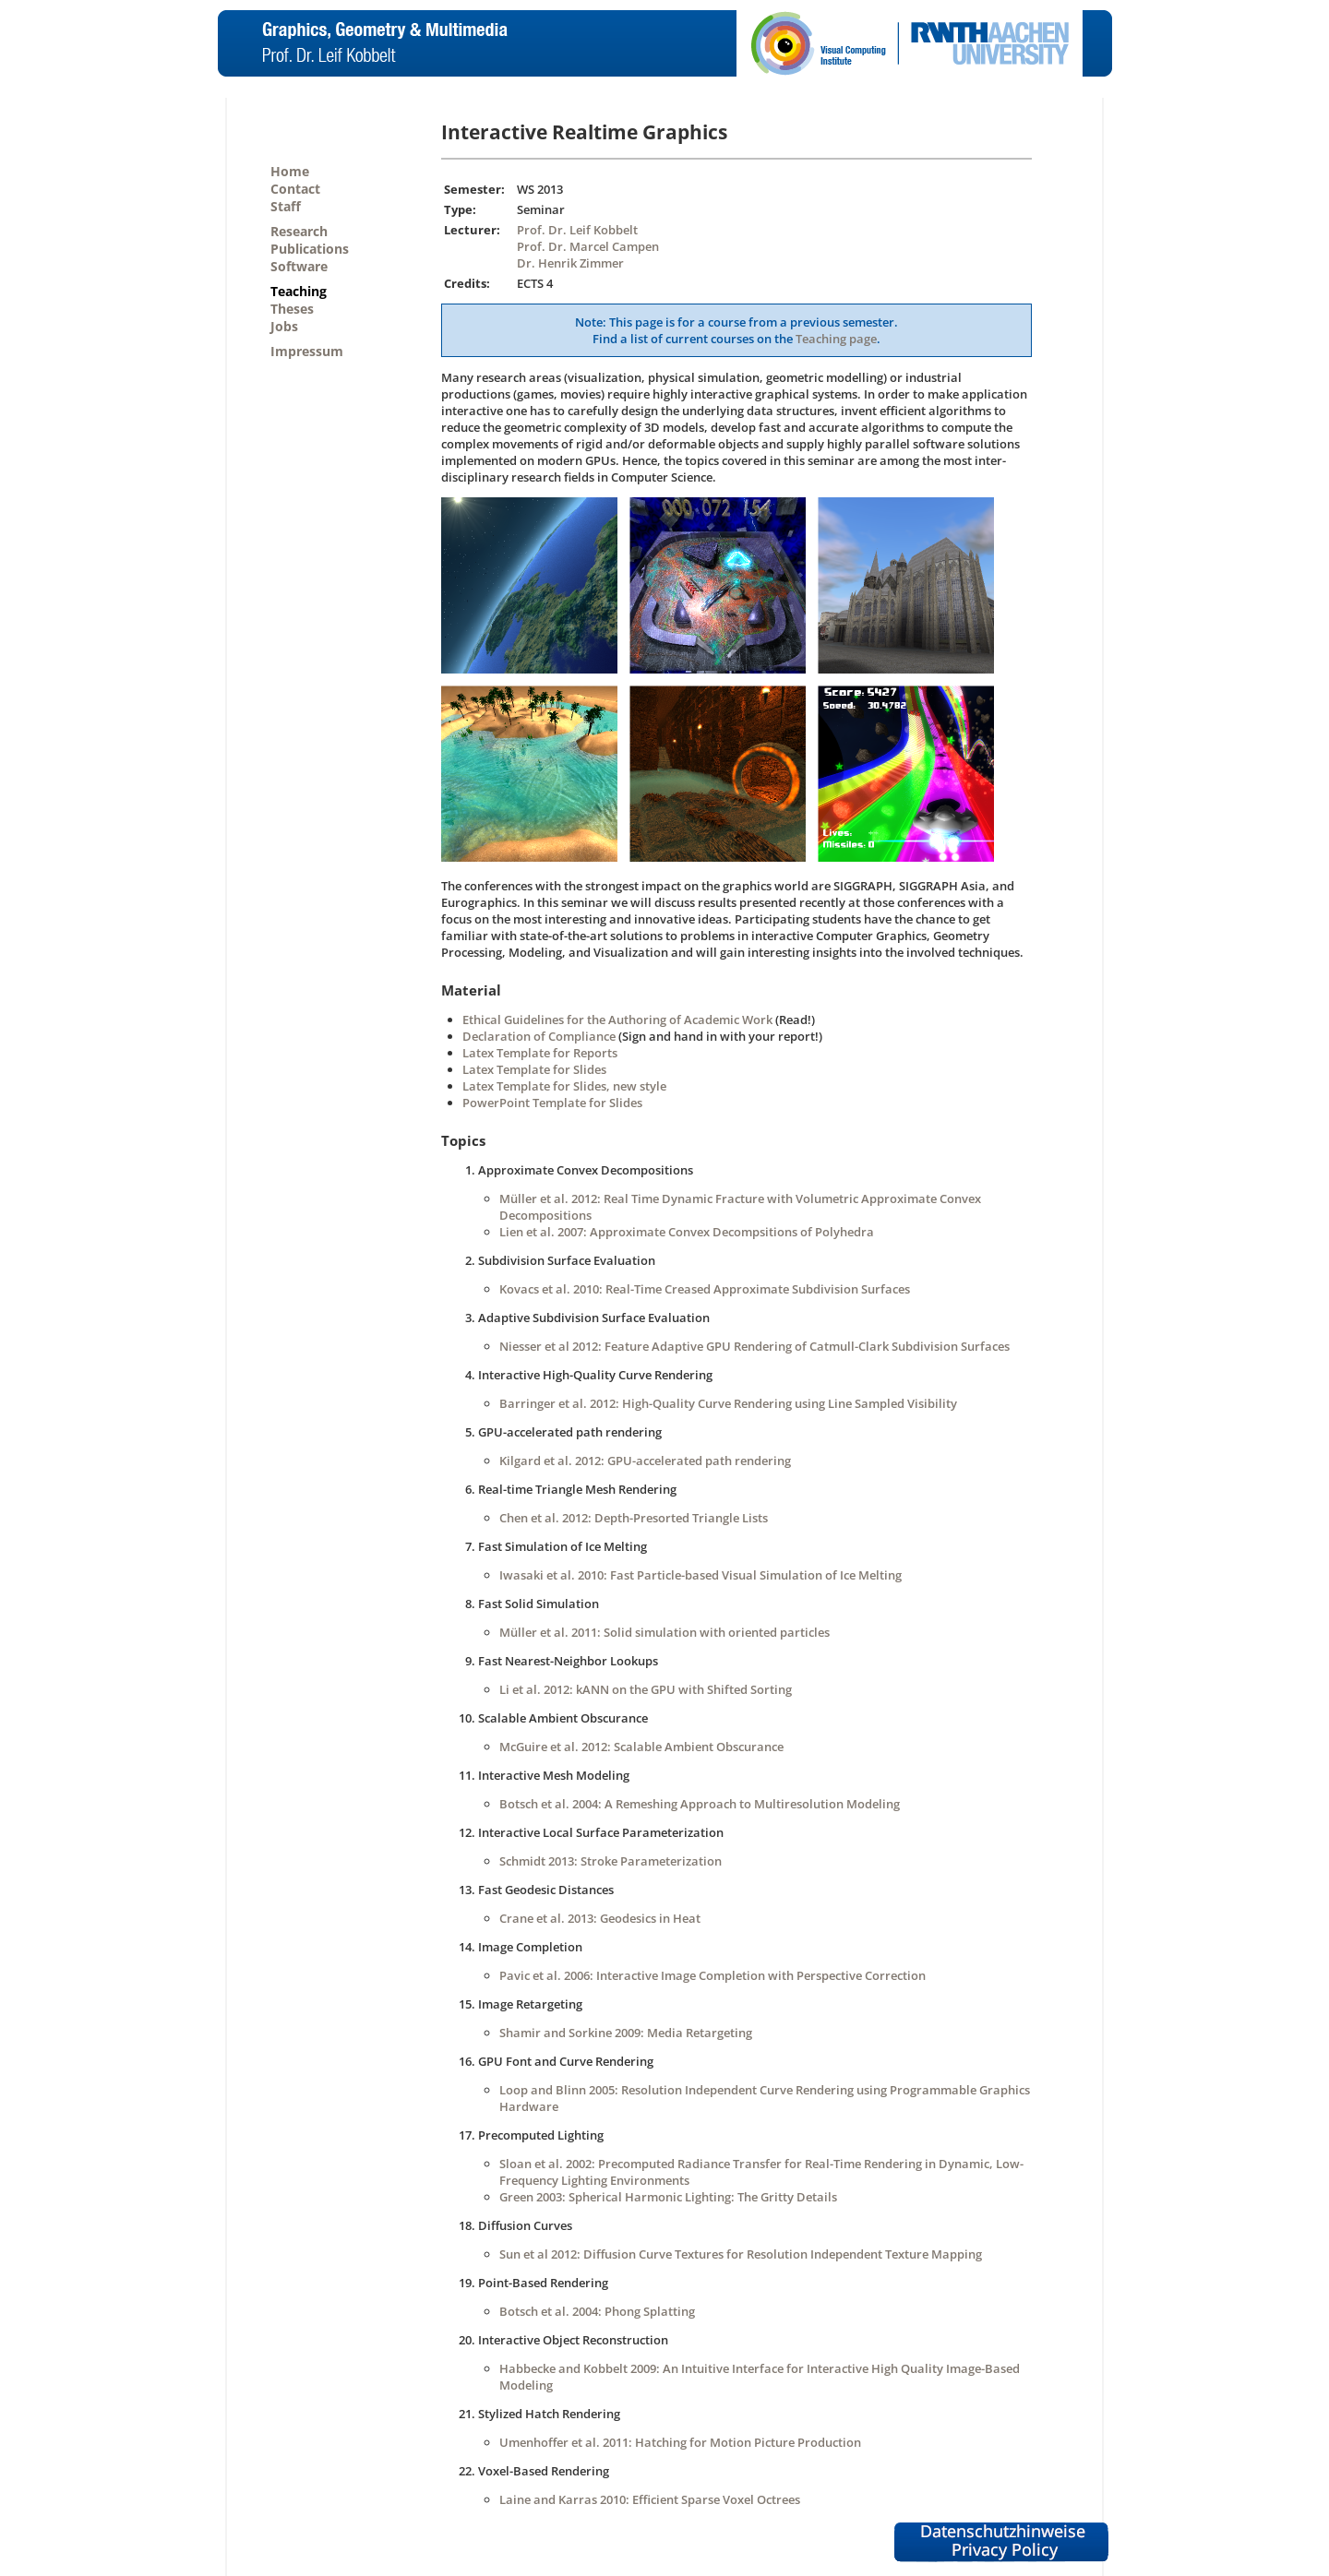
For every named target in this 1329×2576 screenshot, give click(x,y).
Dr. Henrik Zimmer (570, 263)
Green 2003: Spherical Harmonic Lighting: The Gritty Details (668, 2196)
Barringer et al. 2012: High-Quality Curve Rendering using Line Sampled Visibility (728, 1403)
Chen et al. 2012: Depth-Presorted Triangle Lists (633, 1517)
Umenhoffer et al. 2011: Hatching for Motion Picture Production (680, 2442)
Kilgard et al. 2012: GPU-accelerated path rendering (645, 1460)
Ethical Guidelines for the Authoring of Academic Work (617, 1019)
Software (299, 266)
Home (289, 171)
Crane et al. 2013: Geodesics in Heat (599, 1918)
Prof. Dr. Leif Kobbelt (577, 229)
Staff (285, 206)
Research (299, 231)
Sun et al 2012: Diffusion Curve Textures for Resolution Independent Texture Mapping (740, 2254)
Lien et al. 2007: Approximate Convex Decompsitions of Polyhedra (686, 1231)
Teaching (298, 291)
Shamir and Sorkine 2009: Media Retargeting (625, 2032)
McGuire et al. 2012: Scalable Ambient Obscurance (641, 1746)
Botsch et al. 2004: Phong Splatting (597, 2311)
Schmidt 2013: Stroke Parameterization (610, 1861)
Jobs (284, 326)
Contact (295, 188)
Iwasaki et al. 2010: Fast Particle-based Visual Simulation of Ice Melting (700, 1575)
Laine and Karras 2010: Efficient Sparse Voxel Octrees (649, 2499)
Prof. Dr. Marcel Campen (588, 246)
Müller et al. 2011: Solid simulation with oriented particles (664, 1632)
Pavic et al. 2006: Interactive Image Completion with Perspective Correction (712, 1975)
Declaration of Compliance (539, 1036)
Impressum (306, 351)
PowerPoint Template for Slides (552, 1102)
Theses (292, 308)
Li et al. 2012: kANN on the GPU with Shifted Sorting (645, 1689)
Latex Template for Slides (534, 1069)
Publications (309, 248)
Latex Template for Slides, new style (564, 1086)
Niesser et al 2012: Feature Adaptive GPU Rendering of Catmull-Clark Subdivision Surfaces (754, 1346)
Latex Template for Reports (539, 1052)
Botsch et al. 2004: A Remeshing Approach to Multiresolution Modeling (699, 1803)
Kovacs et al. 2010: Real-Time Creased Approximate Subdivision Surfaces (704, 1289)
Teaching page (836, 338)
